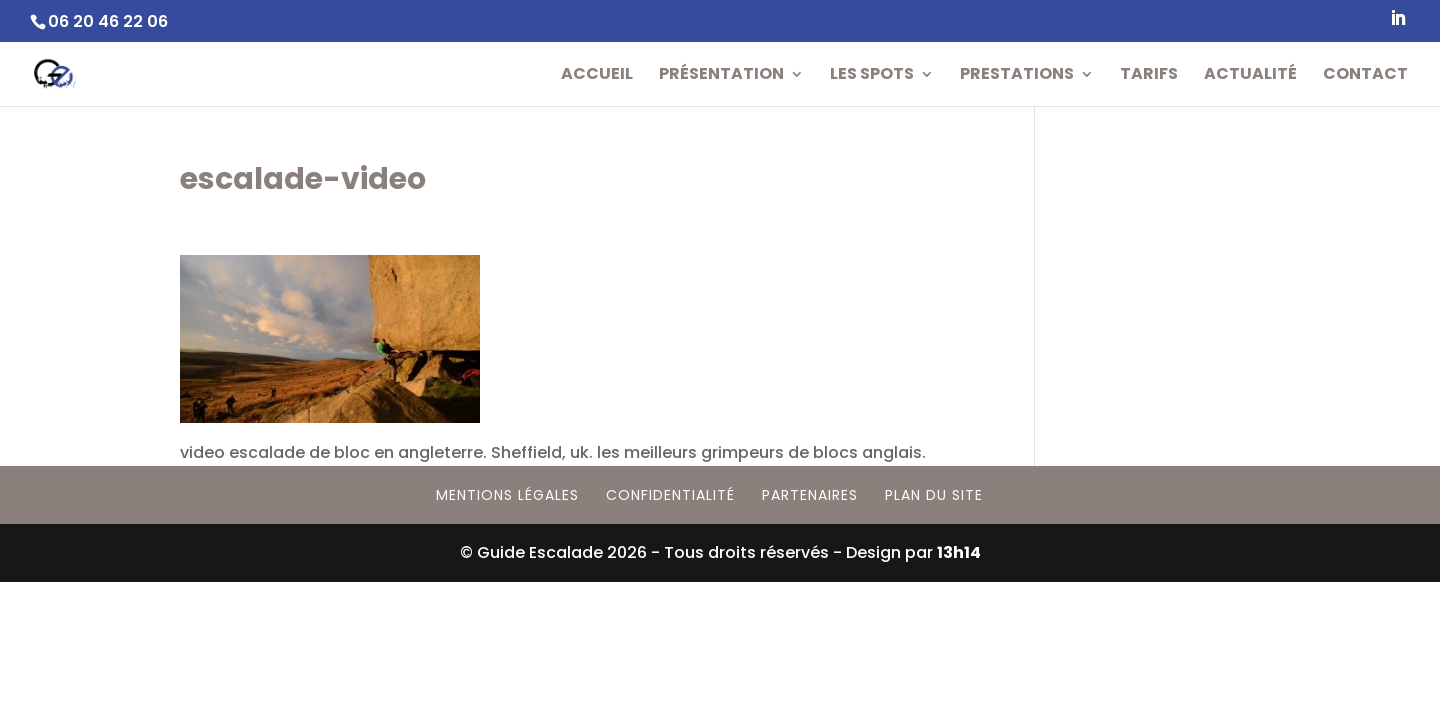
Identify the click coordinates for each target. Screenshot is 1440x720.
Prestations (1017, 76)
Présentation (721, 76)
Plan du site (934, 495)
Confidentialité (670, 495)
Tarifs (1149, 76)
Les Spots (872, 76)
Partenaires (810, 495)
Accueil (597, 76)
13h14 (959, 552)
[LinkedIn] (1398, 24)
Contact (1365, 76)
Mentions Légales (507, 495)
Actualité (1250, 76)
